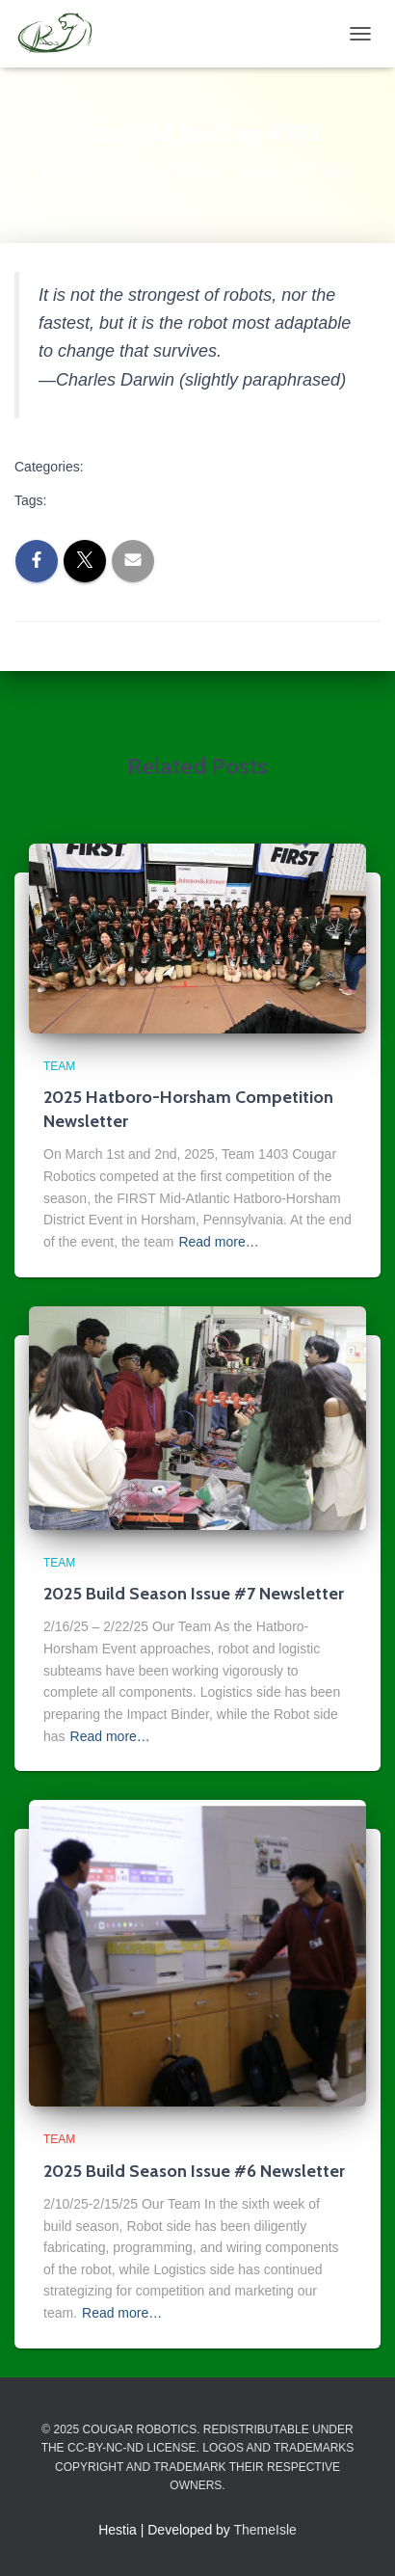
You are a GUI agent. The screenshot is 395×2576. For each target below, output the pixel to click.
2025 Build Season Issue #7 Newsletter (193, 1593)
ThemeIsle (265, 2529)
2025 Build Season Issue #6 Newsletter (194, 2171)
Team (118, 468)
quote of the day (103, 500)
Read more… (218, 1241)
